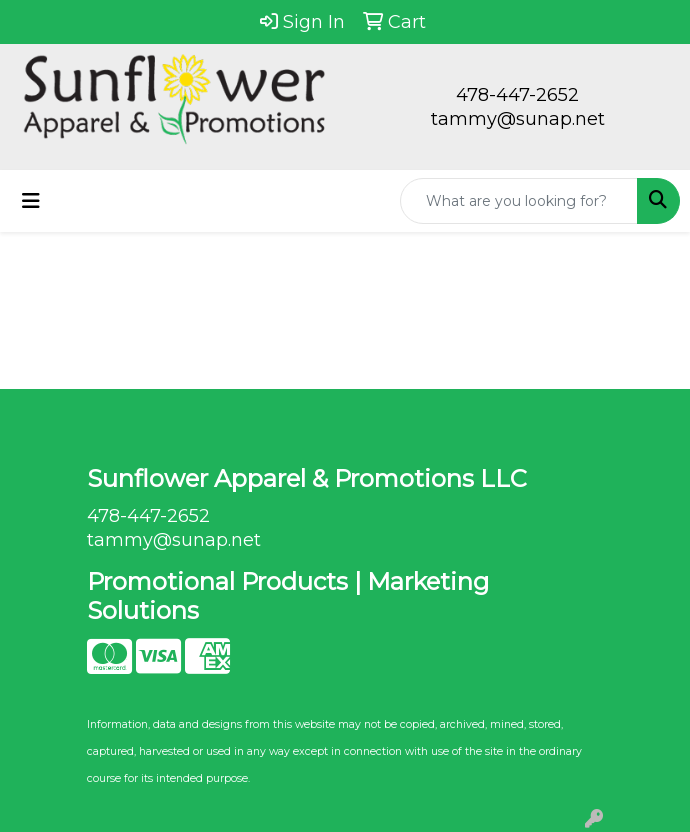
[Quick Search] (519, 201)
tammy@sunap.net (518, 119)
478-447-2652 (517, 95)
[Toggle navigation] (31, 201)
